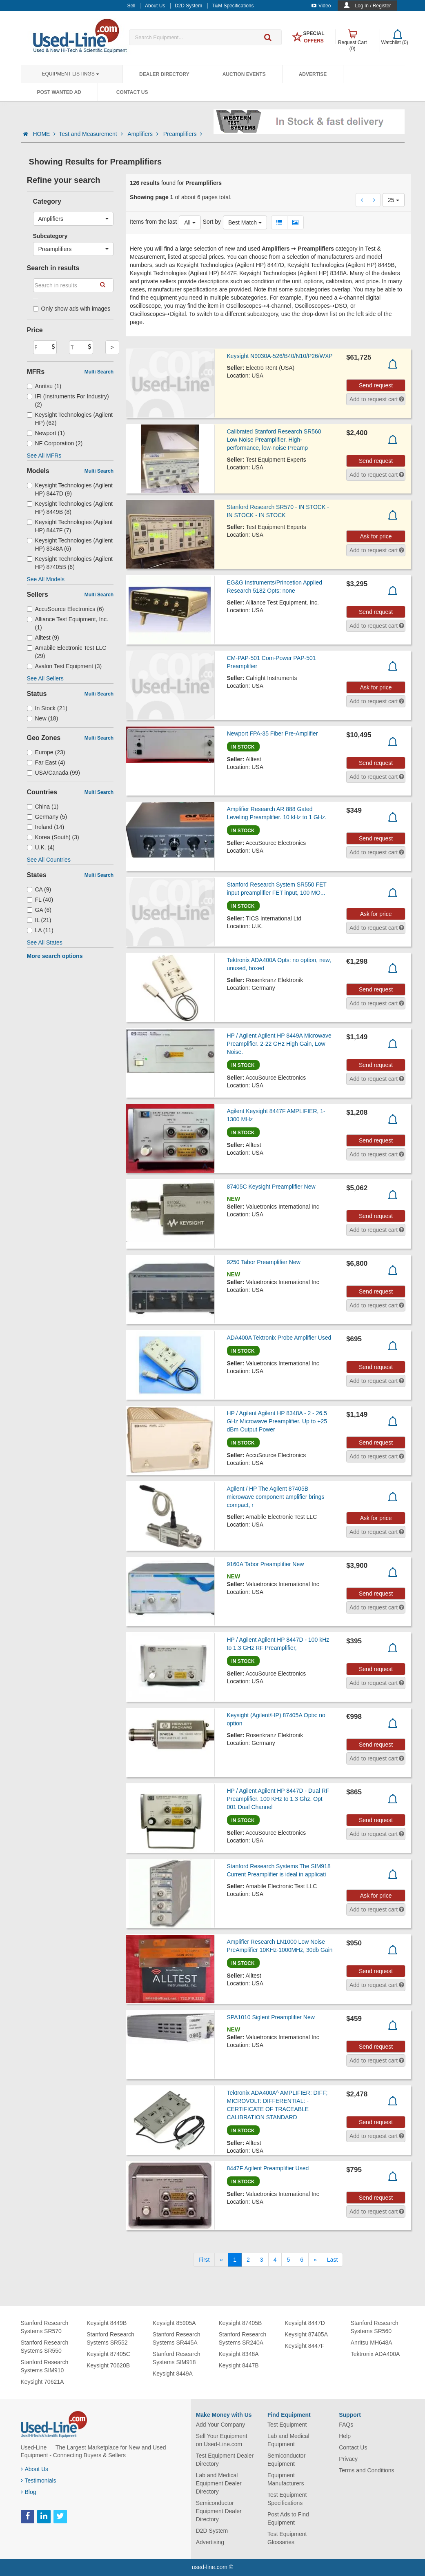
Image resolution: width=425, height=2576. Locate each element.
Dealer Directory (164, 74)
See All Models (46, 579)
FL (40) (40, 899)
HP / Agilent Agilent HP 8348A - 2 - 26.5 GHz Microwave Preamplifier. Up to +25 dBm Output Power (277, 1421)
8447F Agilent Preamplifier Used (268, 2168)
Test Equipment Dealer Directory (225, 2459)
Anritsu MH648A (371, 2342)
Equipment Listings (70, 74)
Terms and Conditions (366, 2470)
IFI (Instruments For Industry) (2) (68, 400)
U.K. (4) (41, 847)
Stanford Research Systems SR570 (45, 2327)
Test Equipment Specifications (287, 2499)
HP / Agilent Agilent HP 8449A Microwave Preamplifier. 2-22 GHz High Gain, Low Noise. (279, 1043)
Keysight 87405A (306, 2334)
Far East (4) (46, 762)
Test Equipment (287, 2424)
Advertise (313, 74)
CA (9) (39, 889)
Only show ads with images (72, 308)
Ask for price (376, 536)
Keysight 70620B (108, 2365)
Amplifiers (143, 134)
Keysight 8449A (173, 2373)
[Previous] (221, 2260)
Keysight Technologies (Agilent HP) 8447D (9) (70, 489)
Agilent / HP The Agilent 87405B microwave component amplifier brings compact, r (276, 1496)
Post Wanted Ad (59, 92)
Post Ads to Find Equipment (288, 2518)
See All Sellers (45, 678)
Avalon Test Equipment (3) (64, 666)
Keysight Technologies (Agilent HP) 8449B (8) (70, 507)
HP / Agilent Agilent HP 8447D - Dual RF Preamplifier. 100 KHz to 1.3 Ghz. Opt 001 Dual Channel (278, 1798)
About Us (35, 2469)
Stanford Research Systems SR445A (176, 2338)
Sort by (212, 221)
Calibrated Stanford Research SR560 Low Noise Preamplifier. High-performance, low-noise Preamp (274, 439)
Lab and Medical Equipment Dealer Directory (219, 2483)
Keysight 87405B (240, 2323)
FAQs (346, 2424)
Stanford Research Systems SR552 (110, 2338)
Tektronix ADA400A (375, 2354)
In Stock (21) (47, 708)
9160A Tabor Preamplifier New (265, 1564)
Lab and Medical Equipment (288, 2440)
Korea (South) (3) (53, 837)
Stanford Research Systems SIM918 (176, 2358)
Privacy (348, 2459)
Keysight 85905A (174, 2323)
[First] (204, 2260)
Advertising (210, 2542)
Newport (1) (46, 433)
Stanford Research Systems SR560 (374, 2327)
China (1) (43, 806)
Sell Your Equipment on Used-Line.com (221, 2440)
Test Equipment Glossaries (287, 2538)
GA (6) (39, 910)
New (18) (42, 718)
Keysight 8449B (107, 2323)
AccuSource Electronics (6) (65, 609)
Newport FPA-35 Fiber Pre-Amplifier (272, 733)
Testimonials (38, 2480)
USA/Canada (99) (53, 772)
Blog (28, 2492)
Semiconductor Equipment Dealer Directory (219, 2511)
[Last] (332, 2260)
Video (321, 6)
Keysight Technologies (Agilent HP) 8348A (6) (70, 544)
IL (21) (39, 920)
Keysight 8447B (238, 2365)
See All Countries (49, 859)
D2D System (212, 2530)
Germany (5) (47, 816)
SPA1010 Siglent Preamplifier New (271, 2017)
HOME (44, 134)
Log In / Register (373, 6)
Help (345, 2436)
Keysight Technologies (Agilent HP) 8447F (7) (70, 526)
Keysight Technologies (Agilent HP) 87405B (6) (70, 563)
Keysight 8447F (304, 2346)
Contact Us (132, 92)
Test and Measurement (91, 134)
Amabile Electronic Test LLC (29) (67, 652)
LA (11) (40, 930)
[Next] (315, 2260)
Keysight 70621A (42, 2381)
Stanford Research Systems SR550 (45, 2346)
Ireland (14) (46, 827)
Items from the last (153, 221)
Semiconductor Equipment (286, 2459)
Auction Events (244, 74)
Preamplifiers (182, 134)
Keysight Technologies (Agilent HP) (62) (70, 418)
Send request (376, 385)
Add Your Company (220, 2424)
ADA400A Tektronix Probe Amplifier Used (279, 1337)
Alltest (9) (43, 637)
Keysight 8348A (238, 2354)
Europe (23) (46, 752)
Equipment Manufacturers (285, 2479)
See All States (44, 942)
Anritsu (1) (44, 386)
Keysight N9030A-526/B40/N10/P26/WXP (280, 356)
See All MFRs (44, 455)
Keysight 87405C (108, 2354)
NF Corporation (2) (55, 443)
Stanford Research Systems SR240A (242, 2338)
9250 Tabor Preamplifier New (263, 1262)
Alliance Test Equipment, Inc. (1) (68, 623)
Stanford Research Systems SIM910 (45, 2366)
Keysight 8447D (305, 2323)
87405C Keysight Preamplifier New (271, 1186)
